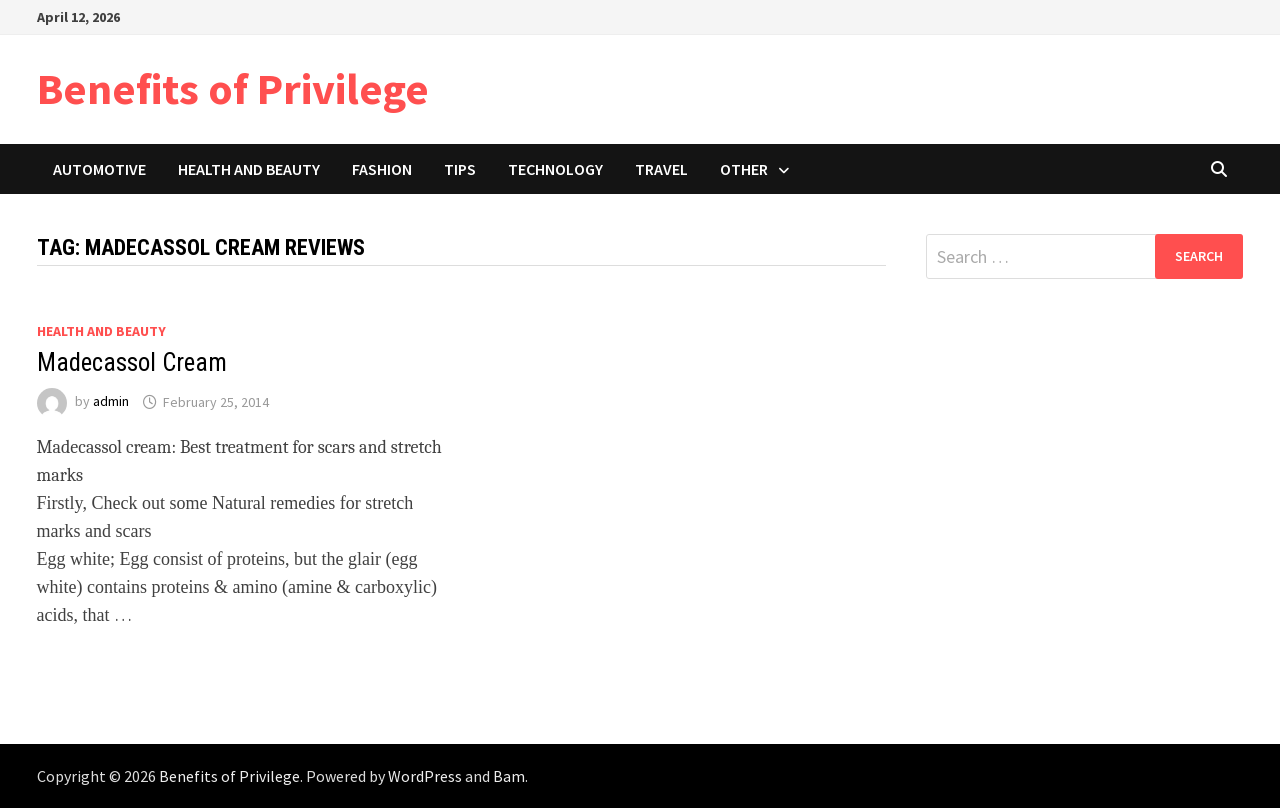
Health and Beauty (249, 169)
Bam (509, 776)
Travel (661, 169)
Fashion (382, 169)
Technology (555, 169)
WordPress (425, 776)
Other (744, 169)
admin (111, 402)
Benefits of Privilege (233, 88)
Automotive (99, 169)
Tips (460, 169)
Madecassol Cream (132, 362)
